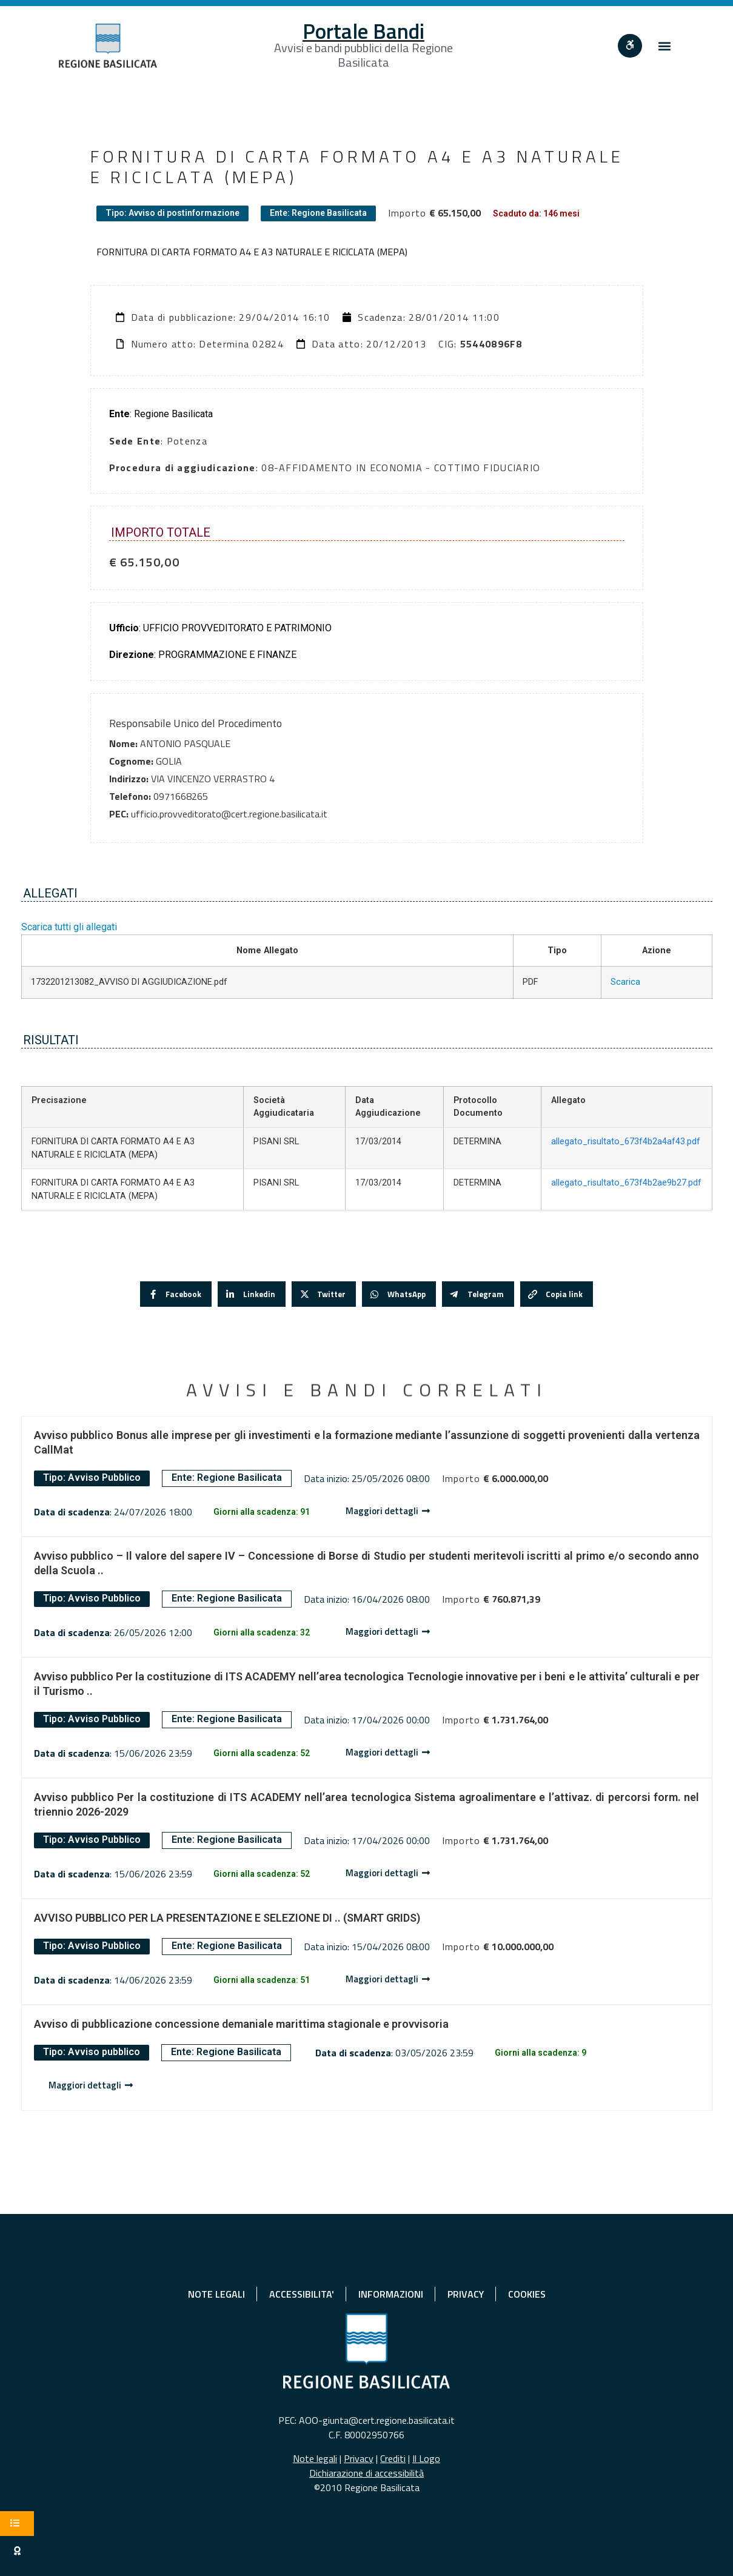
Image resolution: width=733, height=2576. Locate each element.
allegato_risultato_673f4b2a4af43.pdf (625, 1141)
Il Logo (426, 2458)
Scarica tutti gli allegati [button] (69, 927)
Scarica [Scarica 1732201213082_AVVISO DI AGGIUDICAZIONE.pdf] (625, 982)
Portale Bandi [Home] (363, 31)
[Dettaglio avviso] (388, 1511)
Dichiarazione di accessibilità (366, 2473)
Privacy (358, 2458)
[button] (664, 46)
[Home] (108, 46)
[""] (630, 46)
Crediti (393, 2458)
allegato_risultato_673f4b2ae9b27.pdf (626, 1183)
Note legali (315, 2458)
